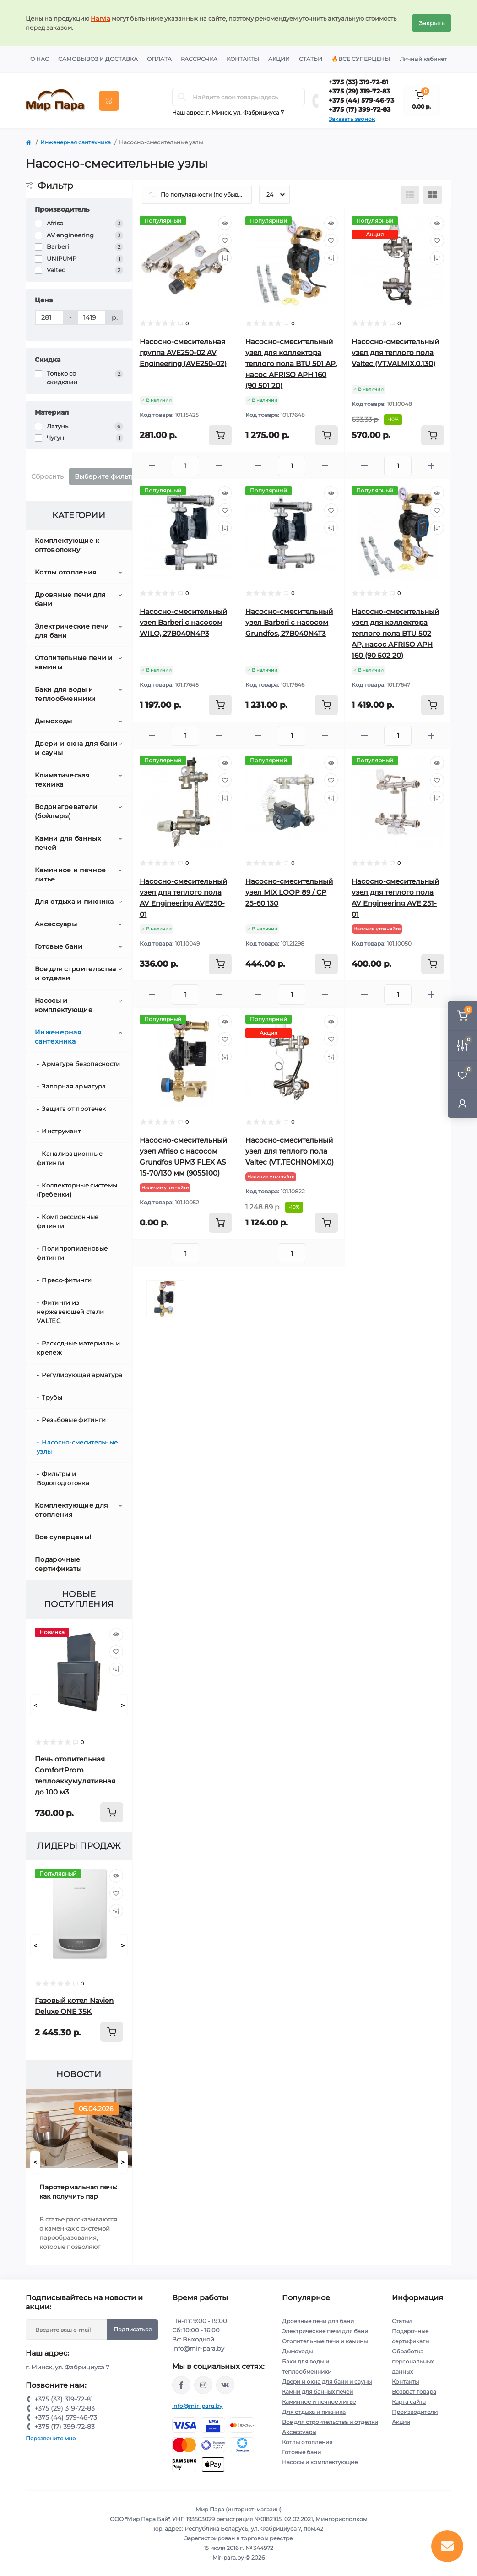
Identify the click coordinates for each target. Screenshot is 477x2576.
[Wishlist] (116, 1652)
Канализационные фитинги (70, 1158)
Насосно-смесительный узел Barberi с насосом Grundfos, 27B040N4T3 (289, 622)
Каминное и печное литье (70, 874)
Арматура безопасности (81, 1063)
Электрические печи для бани (72, 631)
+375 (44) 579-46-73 (361, 100)
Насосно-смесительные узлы (77, 1446)
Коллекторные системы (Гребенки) (77, 1189)
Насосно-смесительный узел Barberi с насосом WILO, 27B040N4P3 (183, 622)
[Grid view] (432, 195)
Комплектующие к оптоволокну (67, 545)
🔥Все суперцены (360, 58)
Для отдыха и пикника (74, 901)
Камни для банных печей (68, 843)
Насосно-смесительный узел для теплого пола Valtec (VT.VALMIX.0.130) (395, 352)
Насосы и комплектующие (63, 1005)
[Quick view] (116, 1634)
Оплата (159, 58)
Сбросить (47, 476)
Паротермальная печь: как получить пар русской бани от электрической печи (78, 2192)
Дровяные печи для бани (70, 599)
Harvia (100, 18)
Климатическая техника (62, 779)
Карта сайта (409, 2401)
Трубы (52, 1397)
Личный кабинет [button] (423, 58)
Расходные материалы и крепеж (78, 1348)
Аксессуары (56, 924)
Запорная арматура (74, 1086)
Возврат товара (414, 2391)
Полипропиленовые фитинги (72, 1253)
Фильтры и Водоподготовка (63, 1478)
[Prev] (35, 1705)
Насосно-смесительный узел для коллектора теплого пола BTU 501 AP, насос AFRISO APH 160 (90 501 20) (291, 363)
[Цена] (49, 317)
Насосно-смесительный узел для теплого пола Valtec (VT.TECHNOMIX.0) (289, 1151)
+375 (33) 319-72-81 (358, 82)
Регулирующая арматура (82, 1374)
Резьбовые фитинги (74, 1419)
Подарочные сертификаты (58, 1564)
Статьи (310, 58)
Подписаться (133, 2329)
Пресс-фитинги (67, 1280)
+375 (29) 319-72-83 (359, 91)
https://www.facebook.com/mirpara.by (181, 2385)
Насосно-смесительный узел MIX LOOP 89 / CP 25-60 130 (289, 892)
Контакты (243, 58)
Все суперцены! (63, 1537)
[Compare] (116, 1669)
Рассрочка (199, 58)
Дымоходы (53, 721)
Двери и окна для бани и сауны (76, 748)
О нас (39, 58)
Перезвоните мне (51, 2438)
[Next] (123, 1705)
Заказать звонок (352, 118)
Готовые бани (59, 946)
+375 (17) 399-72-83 (359, 109)
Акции (279, 58)
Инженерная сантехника (75, 142)
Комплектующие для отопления (71, 1510)
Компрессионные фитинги (68, 1221)
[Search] (182, 97)
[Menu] (109, 101)
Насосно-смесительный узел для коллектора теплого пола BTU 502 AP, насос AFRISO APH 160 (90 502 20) (395, 633)
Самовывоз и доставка (98, 58)
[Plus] (218, 465)
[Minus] (152, 465)
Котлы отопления (66, 572)
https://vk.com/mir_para (225, 2385)
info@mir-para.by (197, 2405)
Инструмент (61, 1131)
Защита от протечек (74, 1108)
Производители (415, 2411)
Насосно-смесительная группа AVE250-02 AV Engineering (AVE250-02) (183, 352)
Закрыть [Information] (431, 23)
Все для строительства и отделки (75, 973)
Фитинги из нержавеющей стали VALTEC (70, 1311)
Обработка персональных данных (413, 2361)
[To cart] (111, 1812)
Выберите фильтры (108, 476)
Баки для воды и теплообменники (65, 694)
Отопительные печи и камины (74, 662)
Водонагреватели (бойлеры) (66, 811)
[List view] (410, 195)
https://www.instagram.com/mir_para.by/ (203, 2385)
